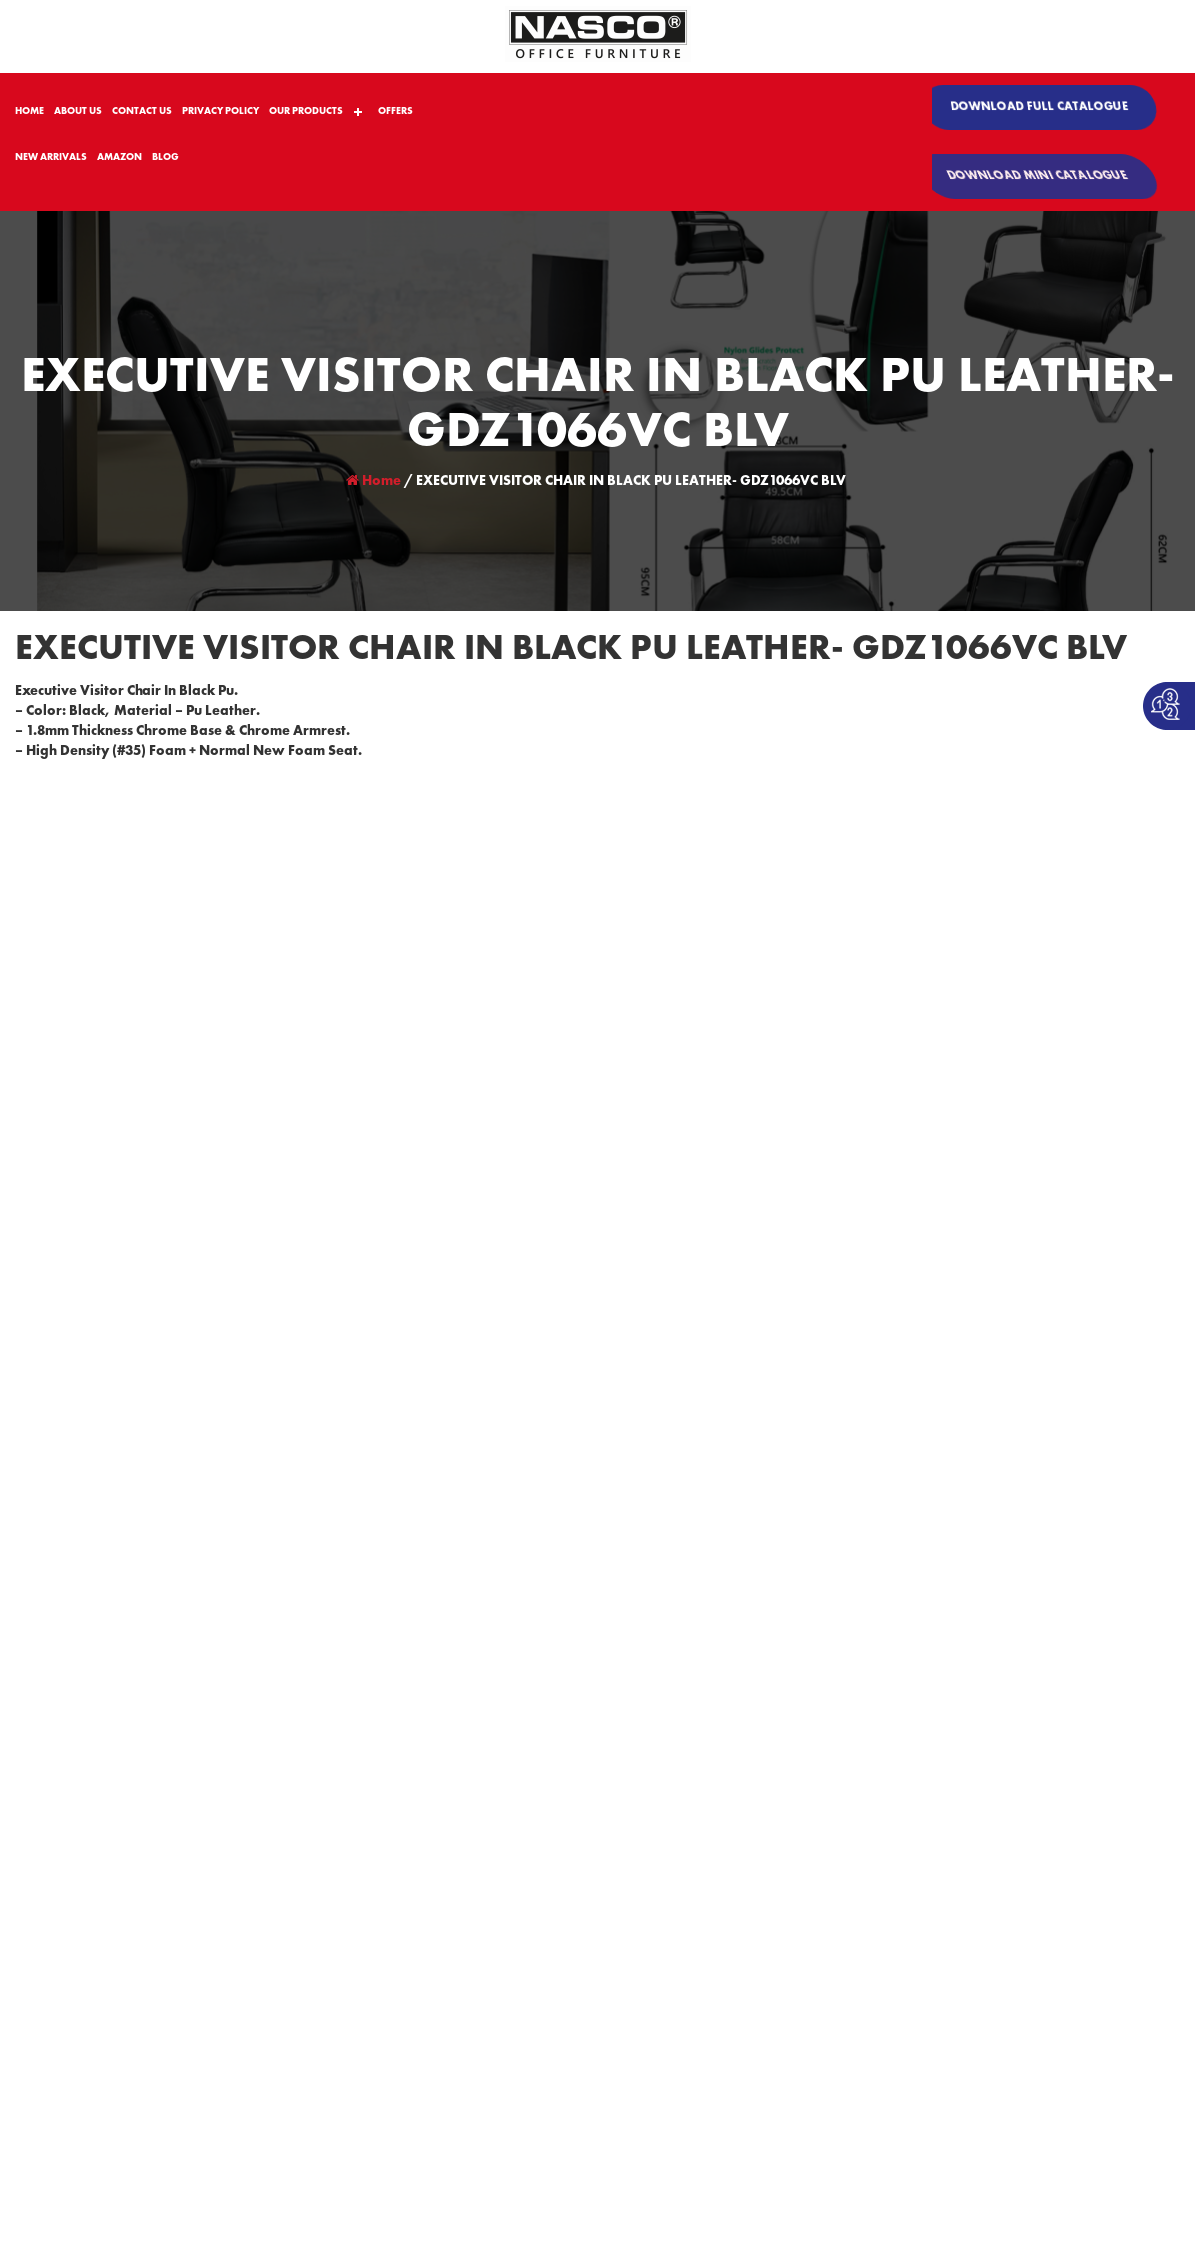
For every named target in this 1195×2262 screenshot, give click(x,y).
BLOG (165, 157)
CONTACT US (142, 111)
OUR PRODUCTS (306, 111)
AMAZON (119, 157)
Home (373, 481)
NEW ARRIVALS (51, 157)
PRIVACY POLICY (220, 111)
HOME (29, 111)
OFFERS (395, 111)
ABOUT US (78, 111)
